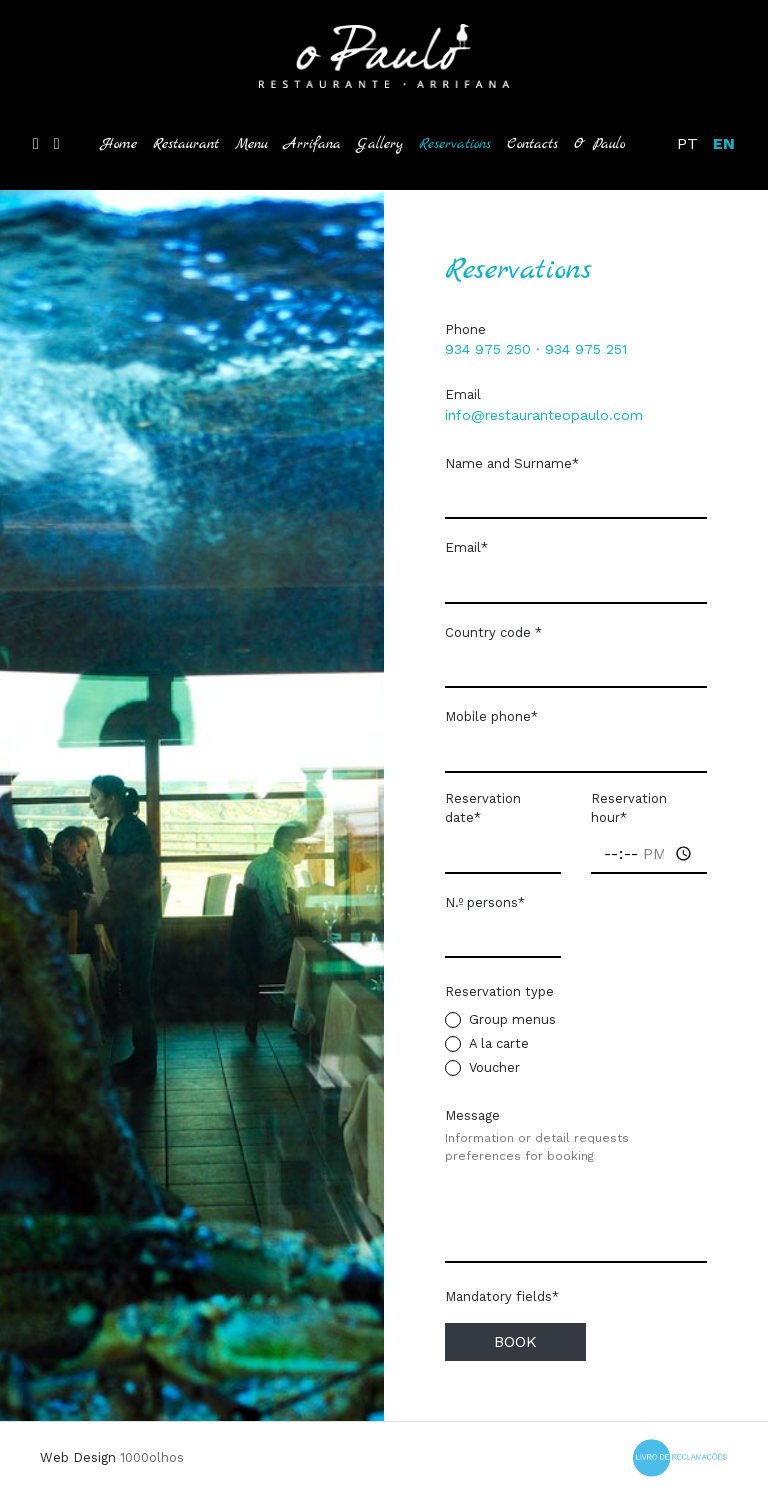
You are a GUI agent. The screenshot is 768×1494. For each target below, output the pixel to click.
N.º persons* (485, 902)
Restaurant (186, 144)
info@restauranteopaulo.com (544, 415)
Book (515, 1341)
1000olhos (152, 1457)
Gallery (380, 144)
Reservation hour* (629, 808)
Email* (466, 547)
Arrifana (312, 144)
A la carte (499, 1043)
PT (687, 143)
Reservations (459, 142)
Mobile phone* (491, 716)
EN (724, 143)
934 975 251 (586, 349)
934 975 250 (488, 349)
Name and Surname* (512, 463)
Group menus (512, 1019)
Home (119, 144)
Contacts (532, 144)
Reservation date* (483, 808)
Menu (251, 144)
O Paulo (599, 144)
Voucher (494, 1067)
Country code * (493, 632)
